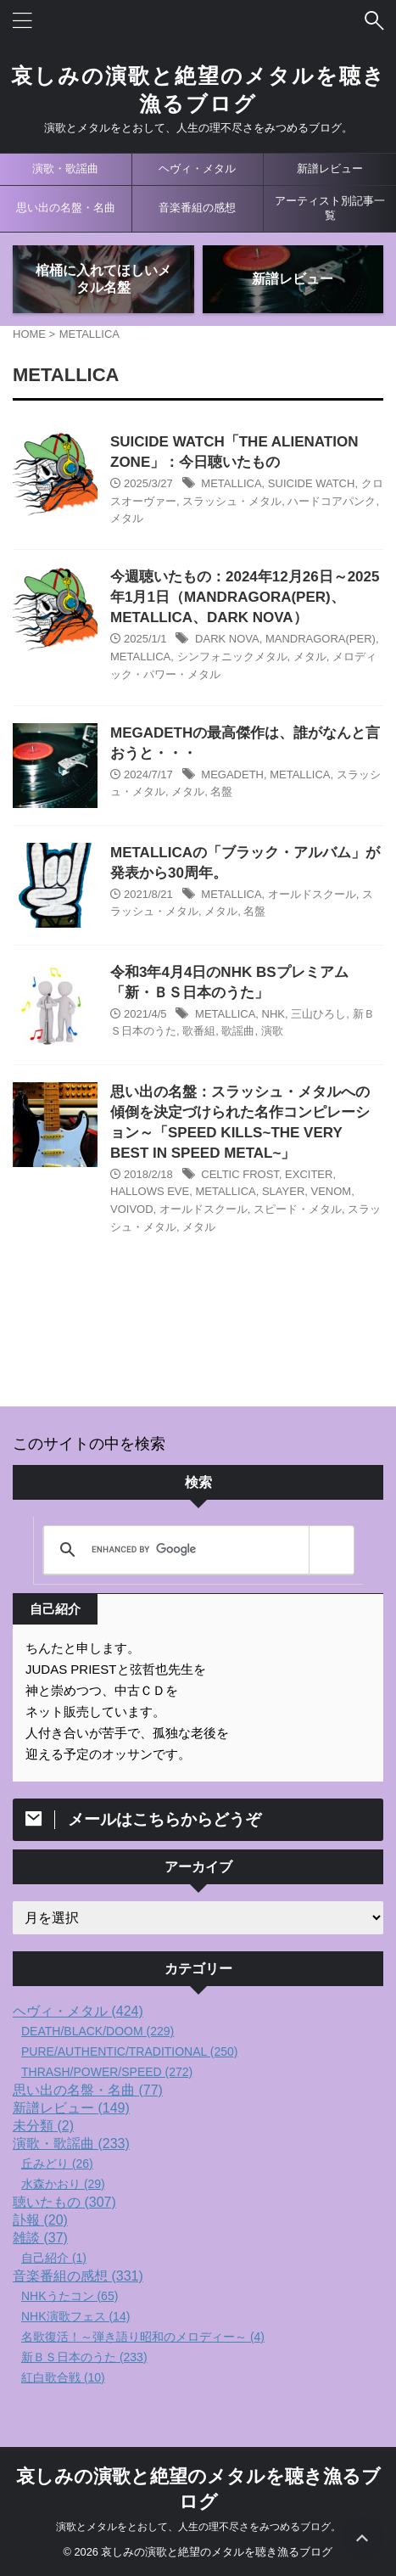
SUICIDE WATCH (311, 483)
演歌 (272, 1030)
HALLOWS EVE (149, 1191)
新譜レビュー (330, 168)
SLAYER (283, 1191)
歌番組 (198, 1030)
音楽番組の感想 (197, 207)
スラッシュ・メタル (232, 501)
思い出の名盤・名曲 (65, 207)
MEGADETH (232, 774)
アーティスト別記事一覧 (330, 208)
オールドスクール (312, 894)
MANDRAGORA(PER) (320, 638)
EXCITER (308, 1174)
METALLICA (231, 483)
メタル (126, 518)
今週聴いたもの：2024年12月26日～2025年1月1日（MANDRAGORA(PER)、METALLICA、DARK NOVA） (244, 597)
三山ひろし (318, 1013)
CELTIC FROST (240, 1174)
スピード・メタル (298, 1209)
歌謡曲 (237, 1030)
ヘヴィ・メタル (197, 168)
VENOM (331, 1191)
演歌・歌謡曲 (65, 168)
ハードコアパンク (331, 501)
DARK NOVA (227, 638)
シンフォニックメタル (232, 656)
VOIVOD (131, 1209)
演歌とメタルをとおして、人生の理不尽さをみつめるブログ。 (198, 2527)
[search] (196, 1550)
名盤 (221, 791)
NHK (273, 1013)
